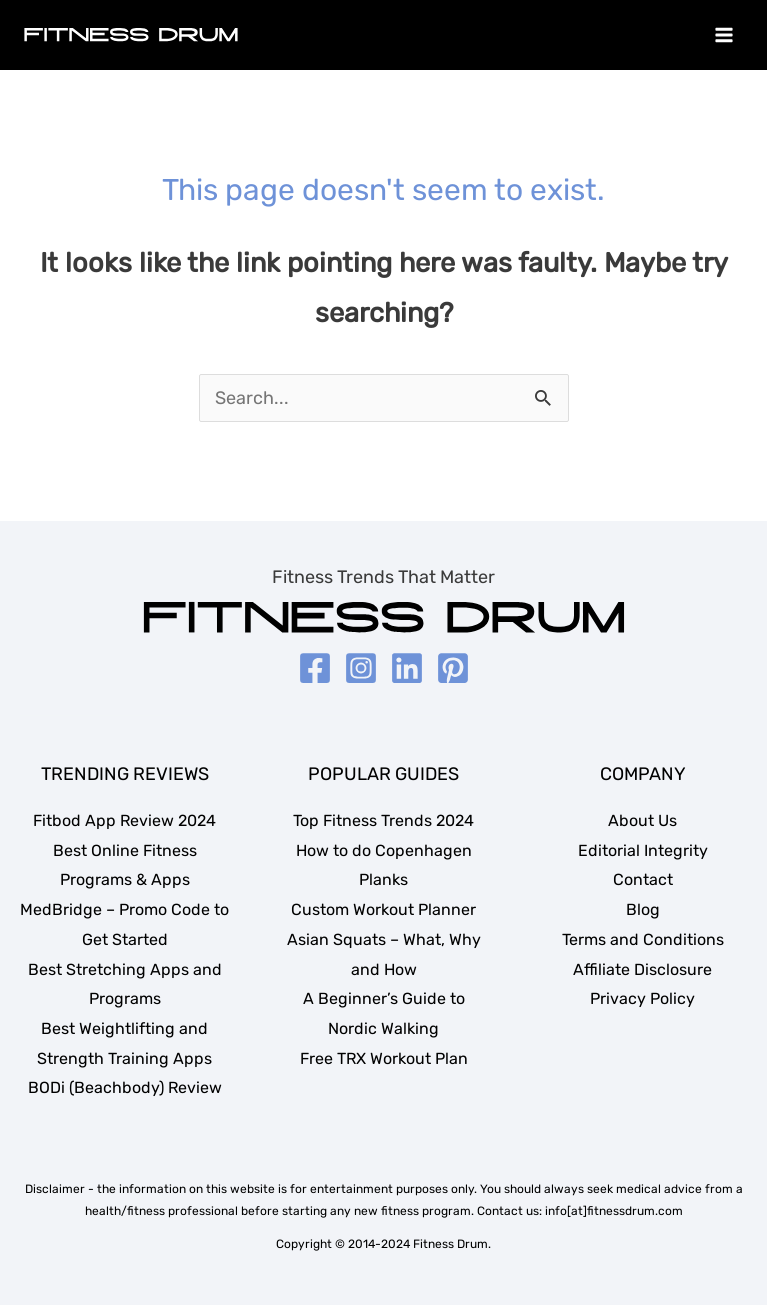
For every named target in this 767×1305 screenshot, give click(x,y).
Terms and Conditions (643, 939)
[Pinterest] (453, 668)
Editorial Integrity (643, 850)
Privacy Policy (642, 998)
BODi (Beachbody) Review (125, 1087)
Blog (643, 909)
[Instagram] (361, 668)
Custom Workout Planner (383, 909)
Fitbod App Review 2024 (124, 820)
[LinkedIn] (407, 668)
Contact (643, 879)
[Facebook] (315, 668)
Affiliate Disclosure (642, 969)
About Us (642, 820)
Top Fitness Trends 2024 (383, 820)
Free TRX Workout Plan (384, 1058)
